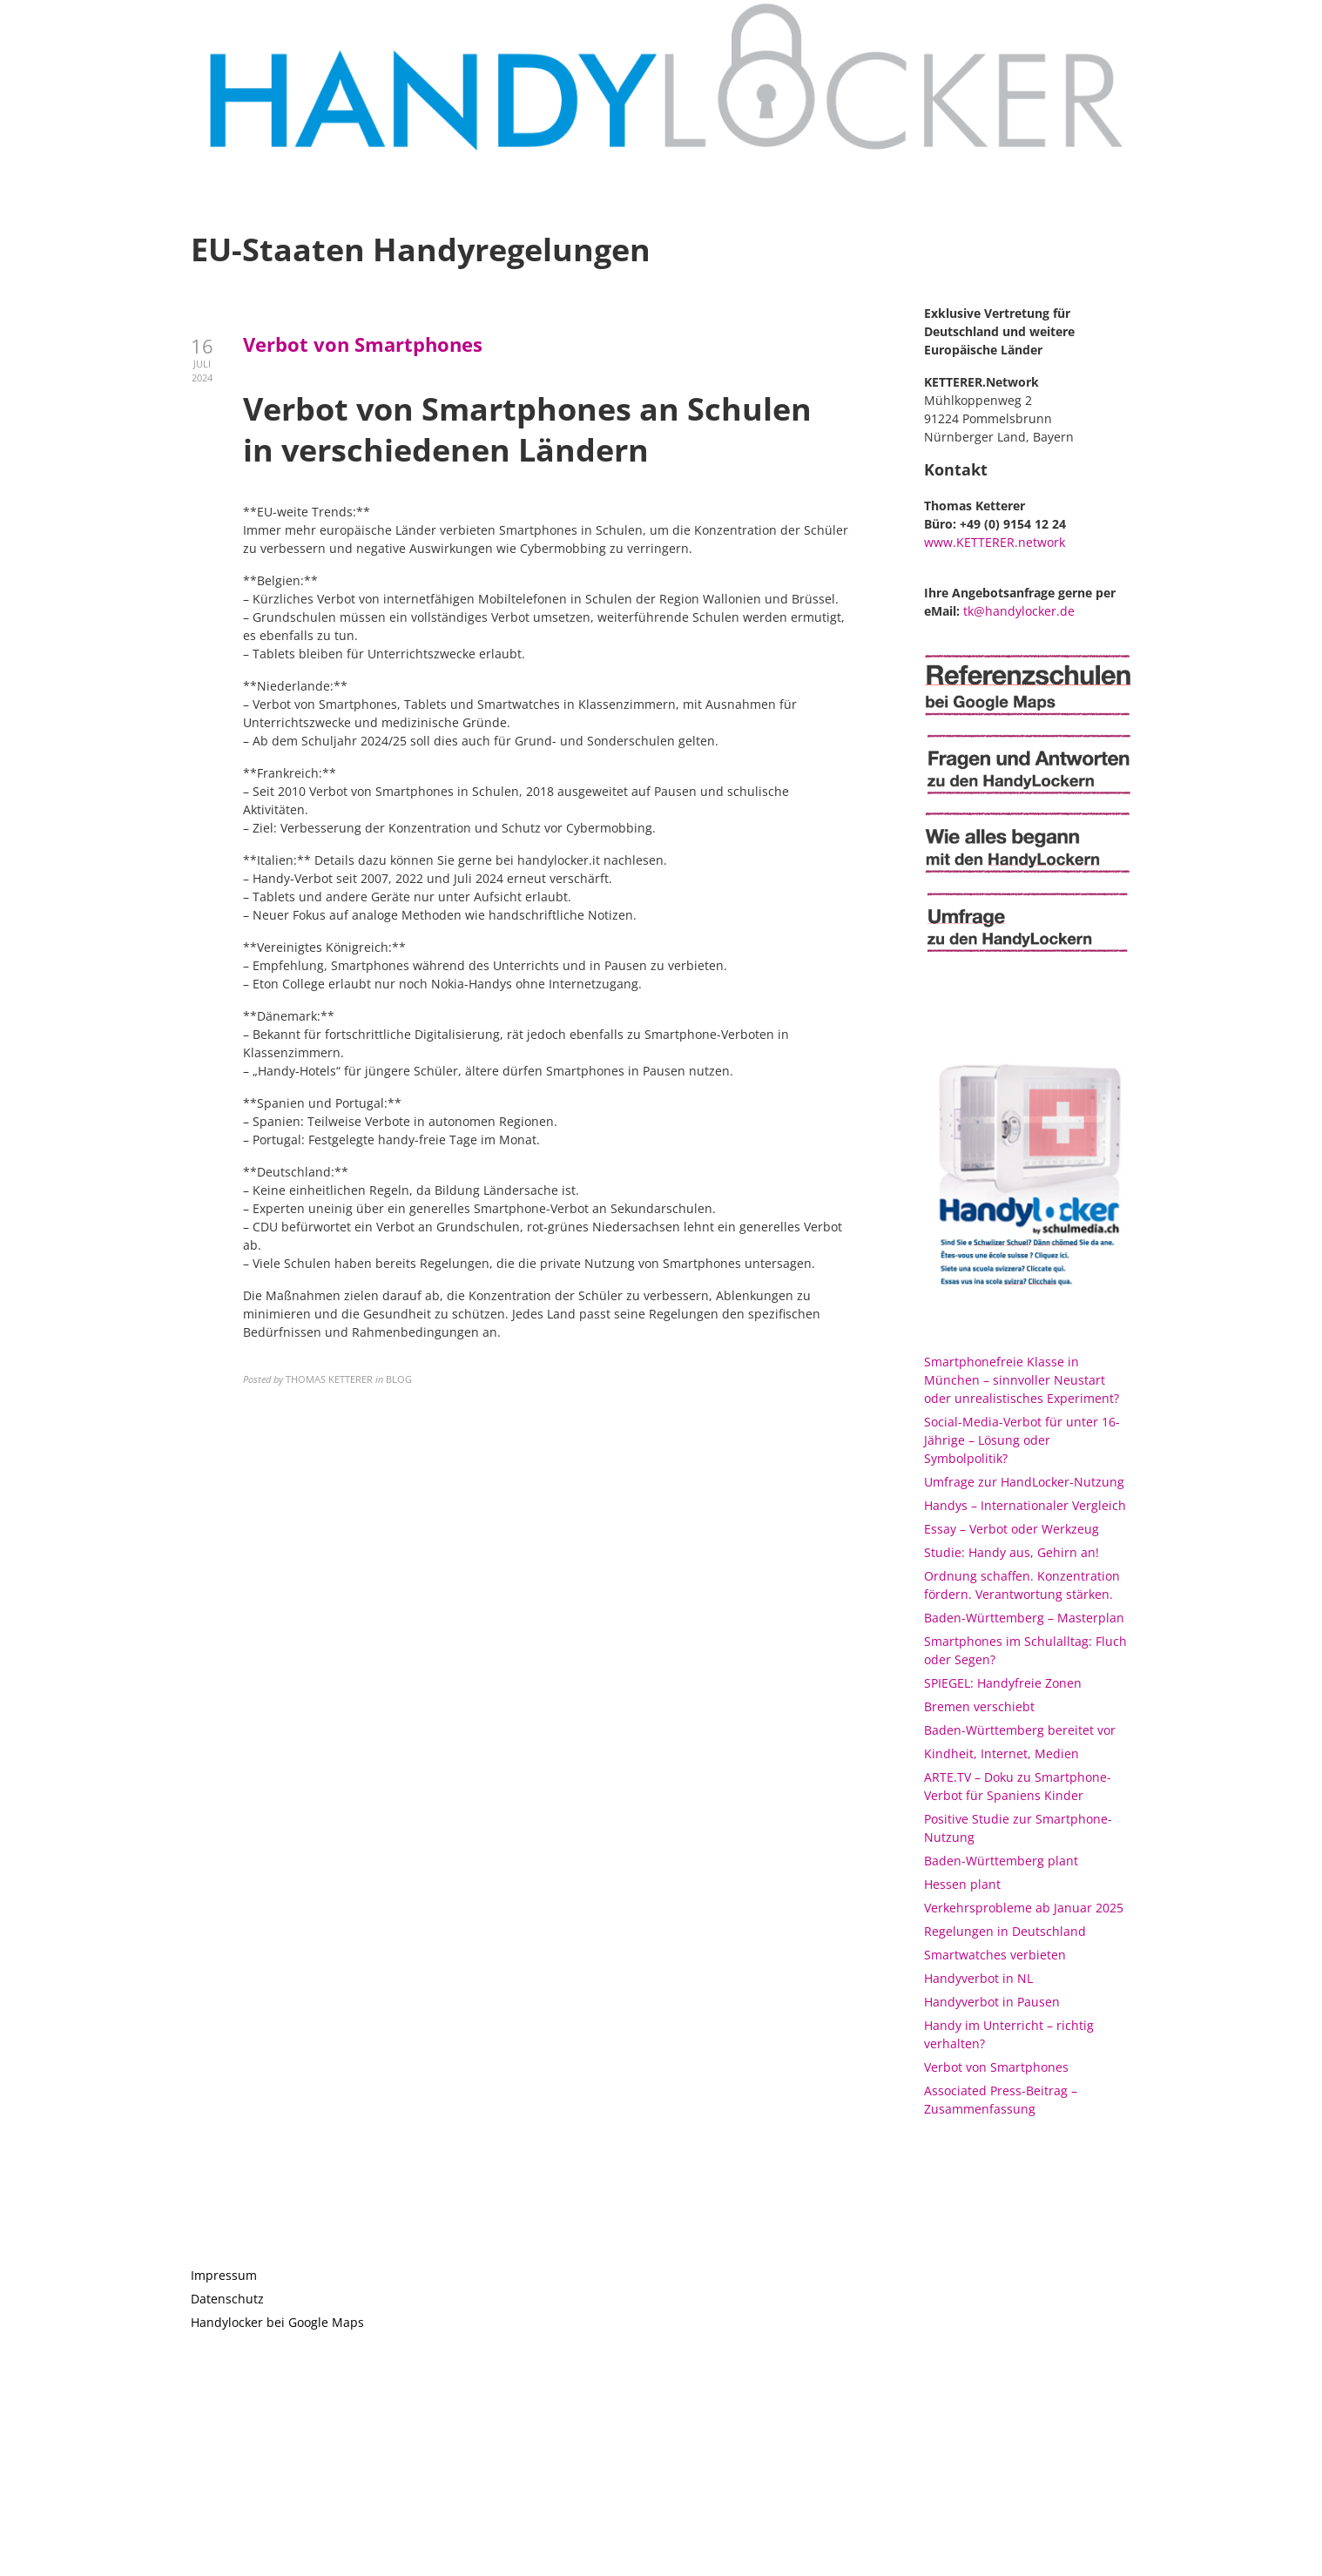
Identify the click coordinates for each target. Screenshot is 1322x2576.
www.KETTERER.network (994, 542)
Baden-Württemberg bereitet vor (1020, 1730)
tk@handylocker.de (1019, 611)
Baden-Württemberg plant (1001, 1860)
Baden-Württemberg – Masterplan (1024, 1617)
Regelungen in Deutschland (1005, 1931)
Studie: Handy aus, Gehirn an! (1011, 1552)
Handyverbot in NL (978, 1978)
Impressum (224, 2275)
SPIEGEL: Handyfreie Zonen (1003, 1683)
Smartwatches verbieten (995, 1954)
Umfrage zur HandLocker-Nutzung (1024, 1481)
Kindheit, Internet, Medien (1001, 1753)
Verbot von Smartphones (362, 344)
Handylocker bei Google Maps (277, 2322)
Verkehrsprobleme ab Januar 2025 (1023, 1907)
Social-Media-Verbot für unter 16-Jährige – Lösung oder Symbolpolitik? (1022, 1440)
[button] (1285, 24)
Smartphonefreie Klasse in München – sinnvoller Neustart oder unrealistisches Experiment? (1021, 1379)
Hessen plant (962, 1884)
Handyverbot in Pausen (992, 2001)
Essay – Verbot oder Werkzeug (1011, 1529)
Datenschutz (227, 2298)
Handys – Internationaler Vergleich (1025, 1505)
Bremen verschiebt (979, 1706)
